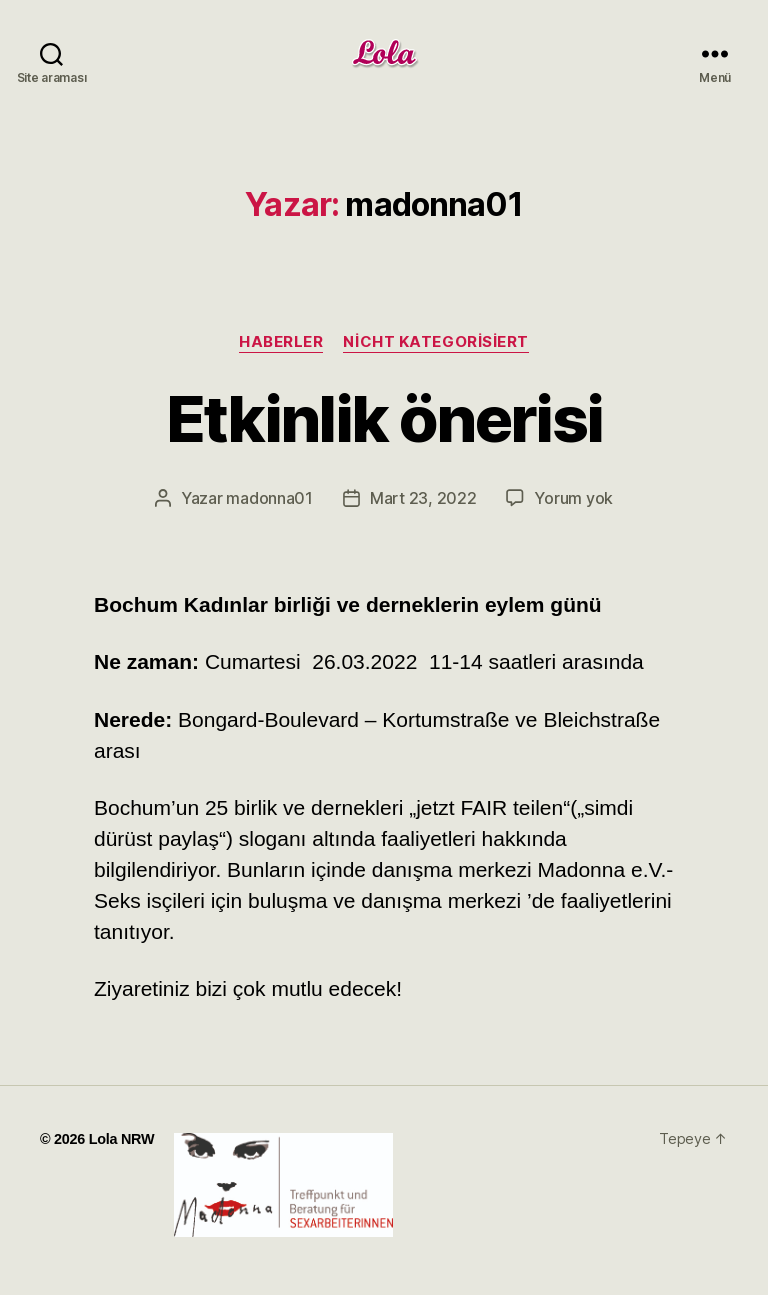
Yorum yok (573, 498)
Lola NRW (122, 1139)
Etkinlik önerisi (384, 418)
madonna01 (269, 498)
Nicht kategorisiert (435, 342)
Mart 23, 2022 (423, 498)
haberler (281, 342)
